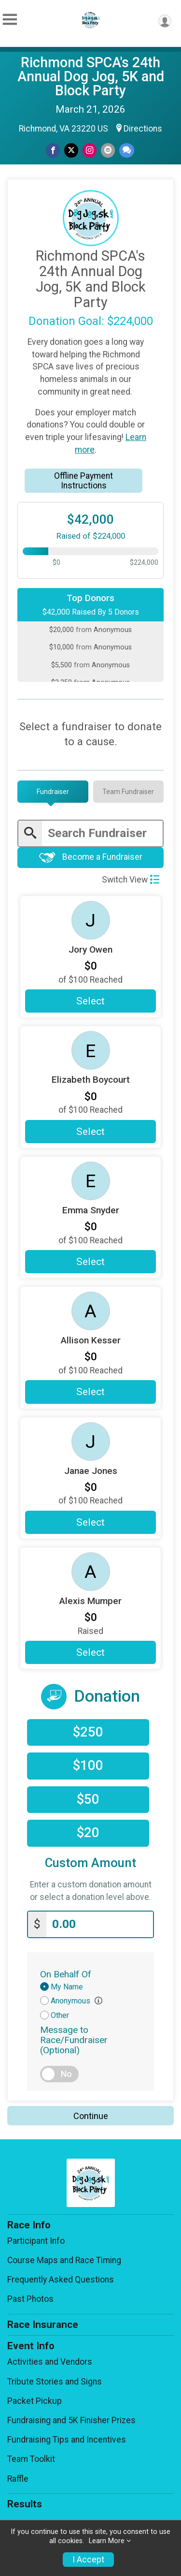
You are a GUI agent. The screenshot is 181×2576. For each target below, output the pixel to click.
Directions (143, 128)
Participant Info (36, 2241)
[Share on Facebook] (53, 150)
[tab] (52, 791)
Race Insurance (42, 2324)
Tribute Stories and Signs (54, 2381)
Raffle (17, 2479)
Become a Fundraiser (90, 858)
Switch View (130, 879)
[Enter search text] (102, 833)
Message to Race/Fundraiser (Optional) (74, 2040)
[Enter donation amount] (99, 1924)
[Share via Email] (108, 150)
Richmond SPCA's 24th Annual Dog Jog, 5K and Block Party (90, 76)
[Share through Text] (126, 150)
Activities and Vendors (49, 2362)
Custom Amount (90, 1863)
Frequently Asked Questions (60, 2279)
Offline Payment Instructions (83, 480)
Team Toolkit (31, 2459)
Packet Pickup (34, 2401)
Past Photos (30, 2299)
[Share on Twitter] (71, 150)
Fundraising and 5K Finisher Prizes (71, 2420)
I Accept (88, 2559)
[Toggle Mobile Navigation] (9, 19)
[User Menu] (164, 21)
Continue (90, 2116)
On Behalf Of (65, 1974)
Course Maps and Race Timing (64, 2260)
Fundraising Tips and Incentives (66, 2439)
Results (24, 2504)
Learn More (107, 2541)
